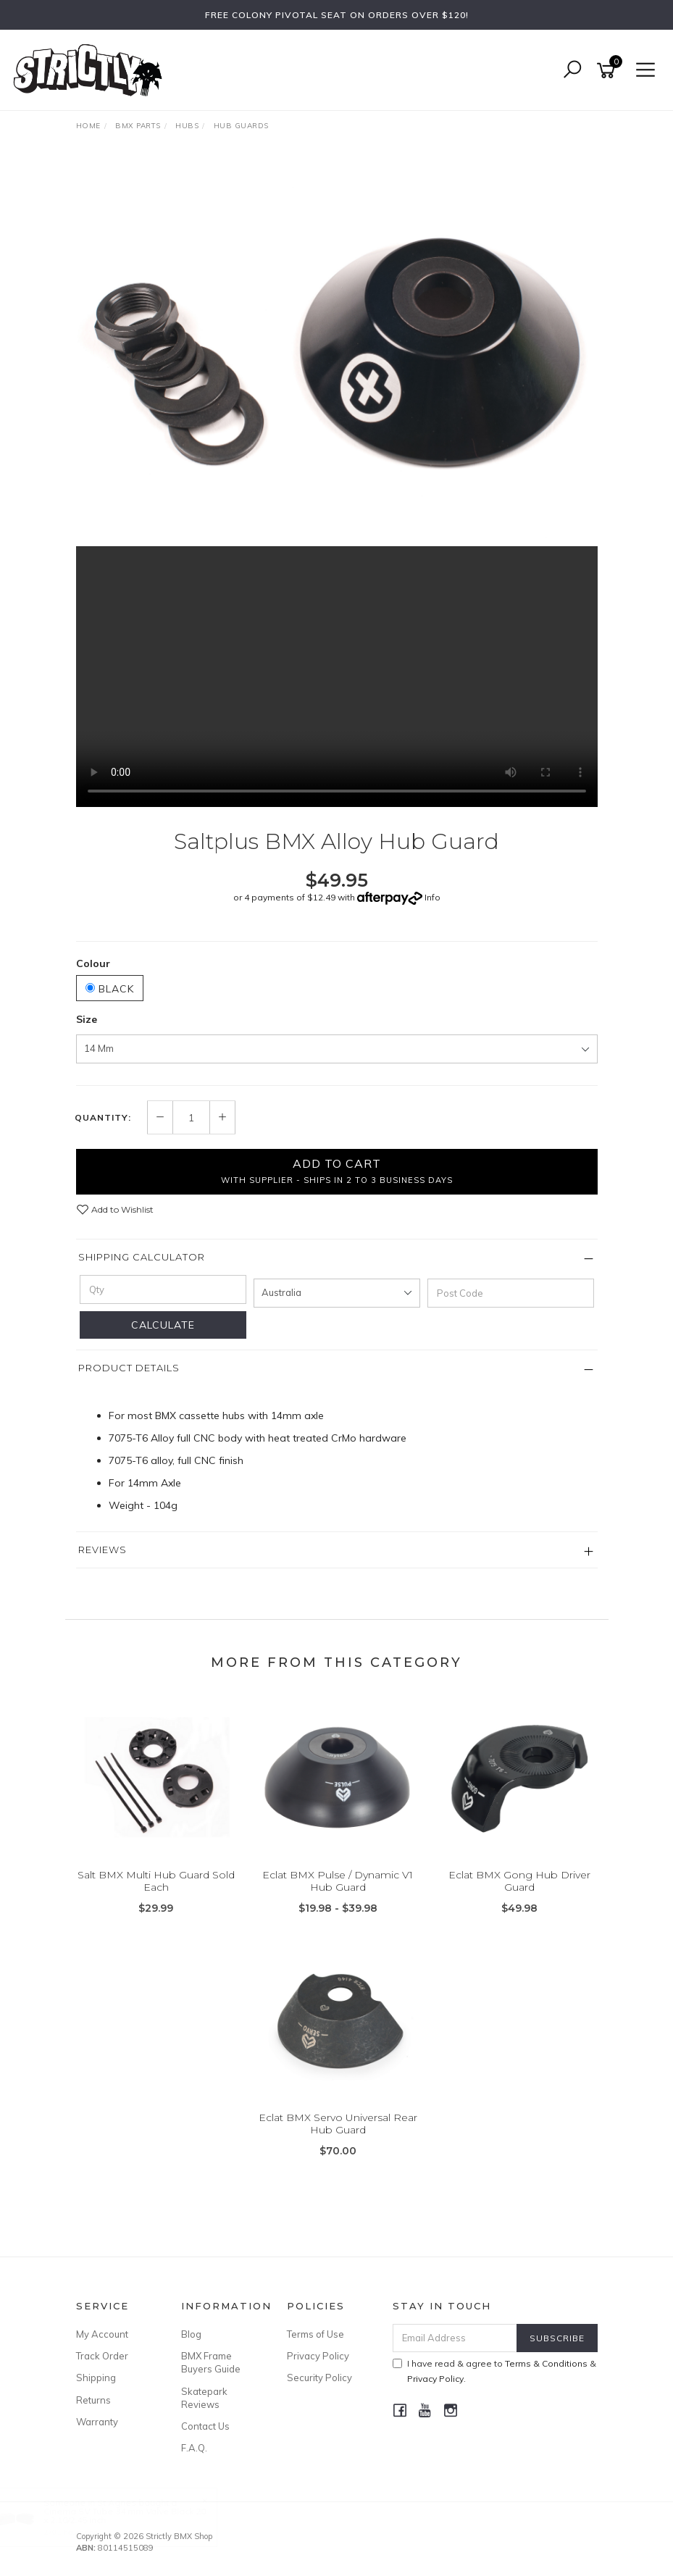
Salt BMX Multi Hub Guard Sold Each (156, 1881)
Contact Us (205, 2426)
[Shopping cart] (608, 70)
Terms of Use (315, 2334)
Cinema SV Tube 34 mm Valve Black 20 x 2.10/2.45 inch (138, 2515)
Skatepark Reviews (204, 2397)
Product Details (129, 1367)
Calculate (163, 1324)
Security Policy (319, 2377)
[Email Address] (455, 2338)
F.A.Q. (194, 2448)
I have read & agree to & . (494, 2371)
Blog (191, 2334)
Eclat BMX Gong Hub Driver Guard (519, 1881)
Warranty (97, 2421)
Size (86, 1019)
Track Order (102, 2356)
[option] (337, 350)
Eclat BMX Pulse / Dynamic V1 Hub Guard (337, 1881)
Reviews (102, 1549)
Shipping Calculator (141, 1257)
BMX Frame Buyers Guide (211, 2362)
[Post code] (510, 1293)
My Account (102, 2334)
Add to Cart (337, 1170)
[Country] (337, 1293)
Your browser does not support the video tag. (337, 676)
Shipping (96, 2377)
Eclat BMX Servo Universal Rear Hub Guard (338, 2123)
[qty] (163, 1289)
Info (432, 897)
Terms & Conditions (546, 2363)
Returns (93, 2400)
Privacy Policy (318, 2356)
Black (109, 988)
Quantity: (103, 1117)
